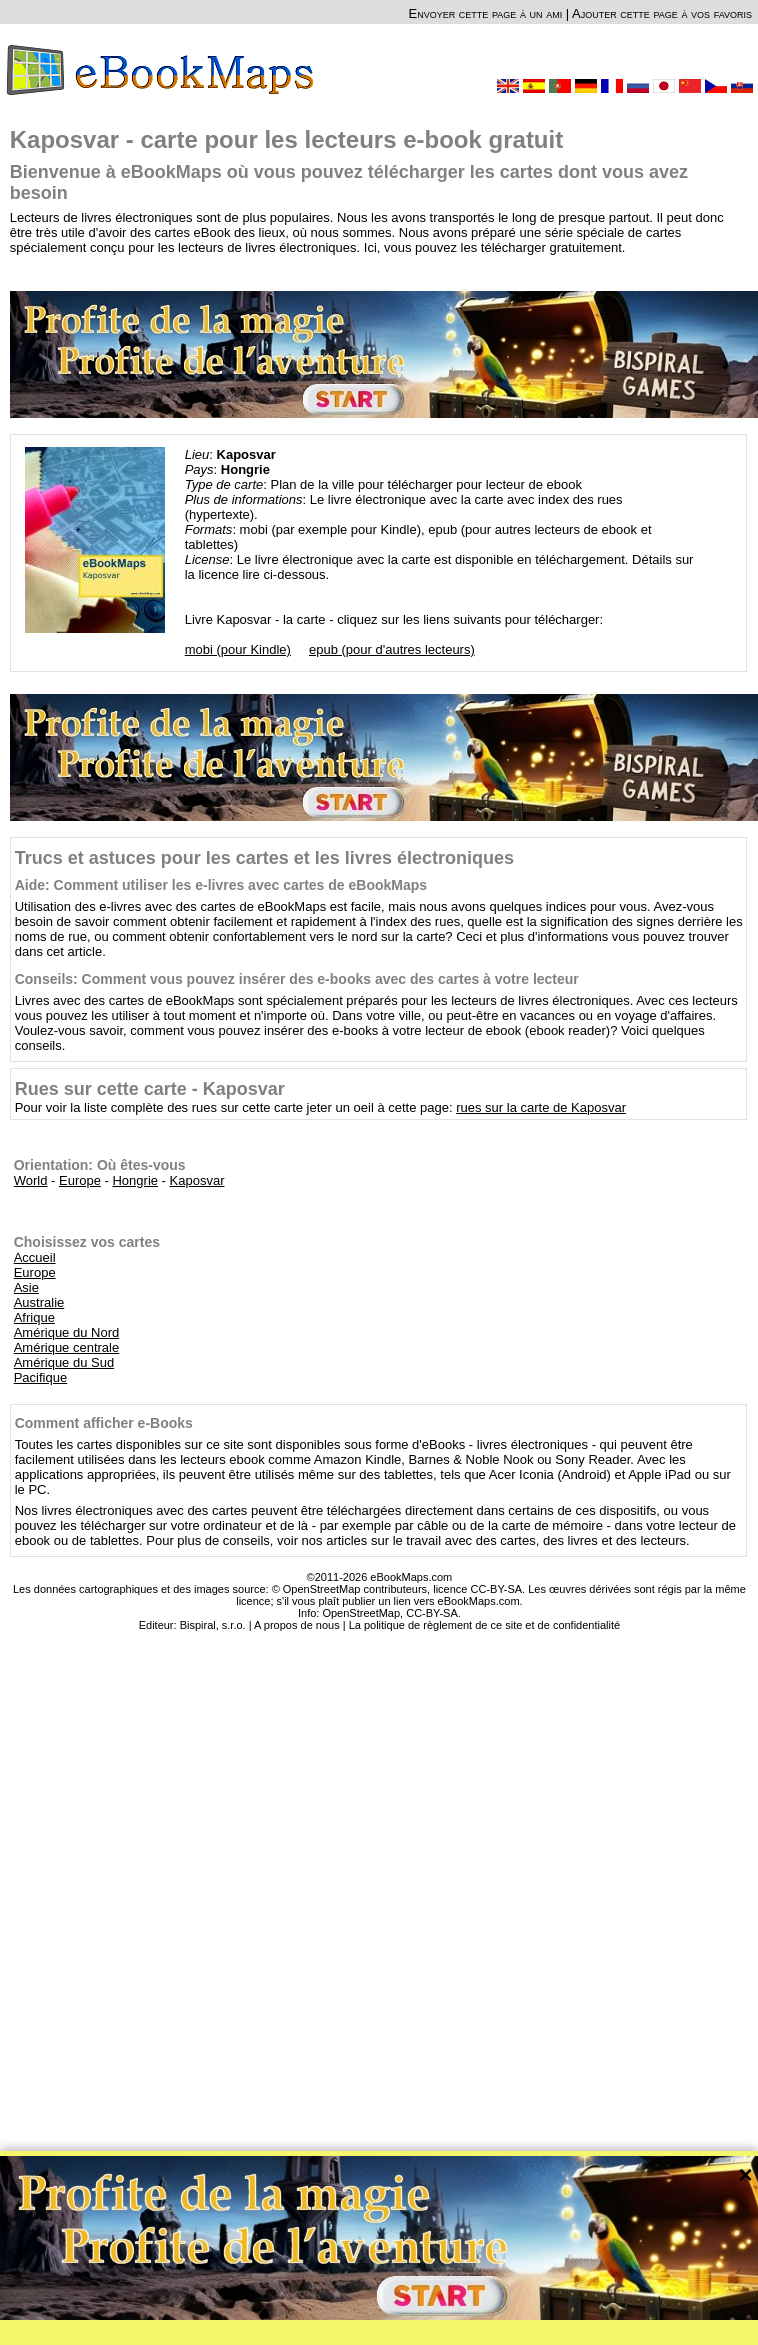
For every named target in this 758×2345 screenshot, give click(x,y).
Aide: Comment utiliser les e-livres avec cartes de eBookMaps (221, 885)
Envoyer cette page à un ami (486, 13)
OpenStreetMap (361, 1613)
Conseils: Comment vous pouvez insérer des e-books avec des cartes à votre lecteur (297, 979)
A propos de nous (297, 1625)
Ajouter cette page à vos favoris (662, 13)
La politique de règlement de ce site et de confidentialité (485, 1625)
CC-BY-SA (432, 1613)
